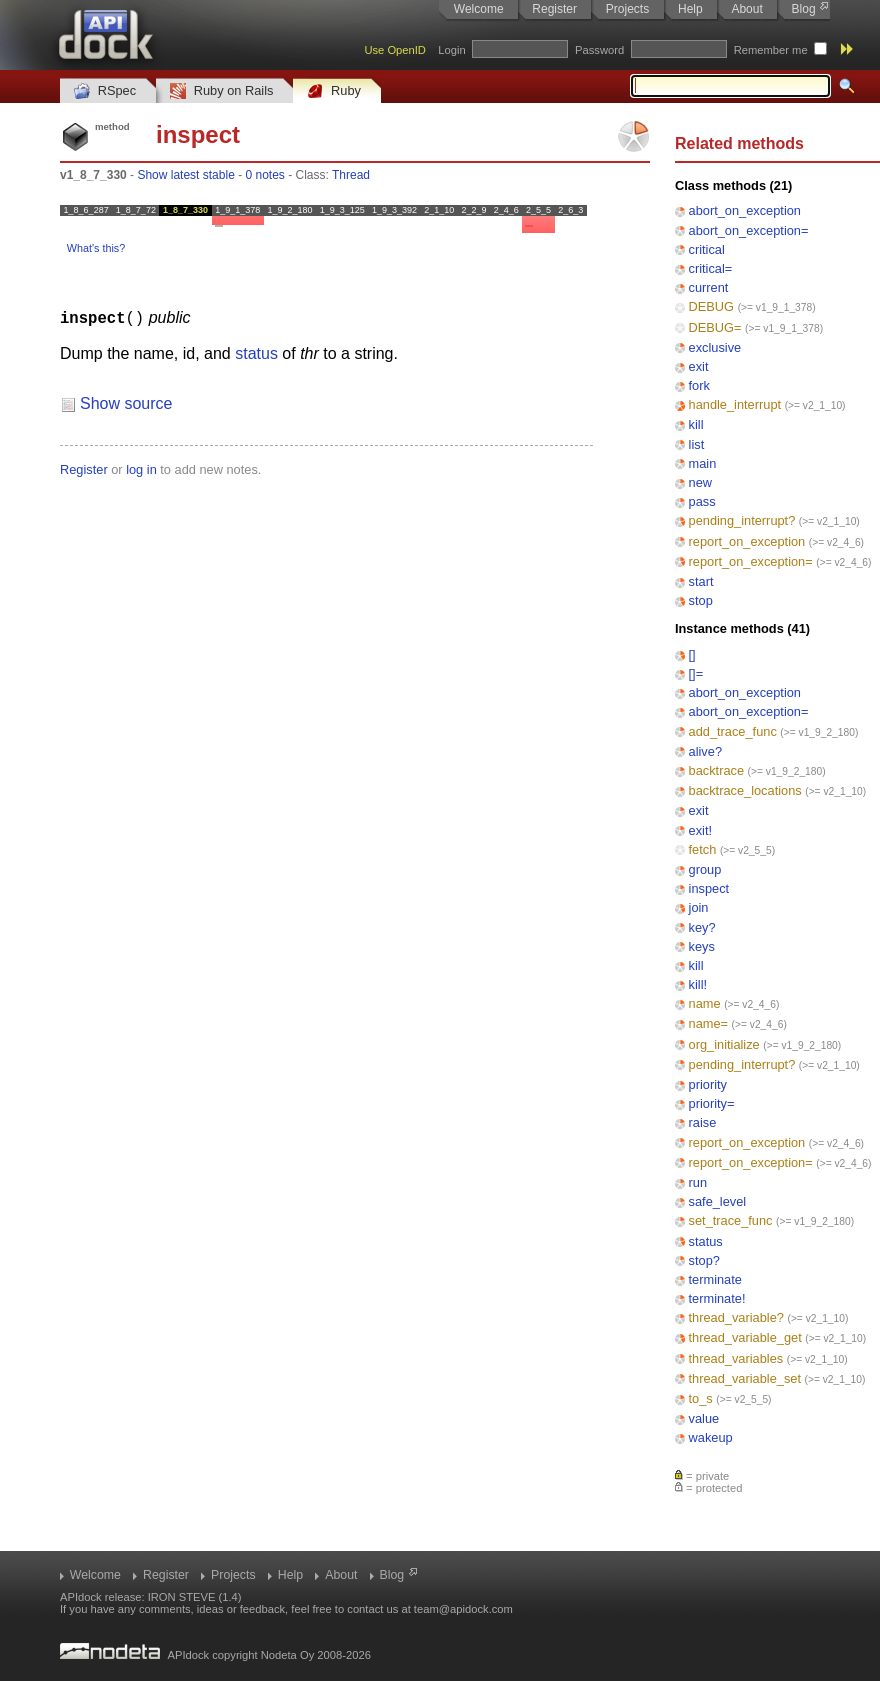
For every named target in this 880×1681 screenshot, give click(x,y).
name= (708, 1023)
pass (702, 501)
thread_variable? (736, 1317)
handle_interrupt (735, 404)
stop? (704, 1260)
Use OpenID (395, 50)
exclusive (715, 347)
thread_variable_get (745, 1337)
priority (708, 1084)
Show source (126, 402)
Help (690, 9)
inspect (709, 888)
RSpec (105, 91)
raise (703, 1122)
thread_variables (736, 1358)
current (709, 287)
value (704, 1418)
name (705, 1003)
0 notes (264, 175)
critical (707, 249)
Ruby (334, 91)
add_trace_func (733, 731)
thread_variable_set (745, 1378)
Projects (627, 9)
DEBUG (712, 306)
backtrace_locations (745, 790)
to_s (701, 1398)
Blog (804, 9)
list (697, 444)
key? (702, 927)
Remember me (771, 50)
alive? (705, 751)
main (703, 463)
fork (699, 385)
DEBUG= (715, 327)
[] (692, 654)
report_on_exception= (751, 561)
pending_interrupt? (742, 520)
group (705, 869)
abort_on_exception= (749, 230)
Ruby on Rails (221, 91)
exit (699, 366)
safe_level (718, 1201)
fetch (703, 849)
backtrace (716, 770)
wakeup (711, 1437)
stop (701, 600)
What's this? (96, 248)
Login (451, 50)
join (699, 907)
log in (141, 468)
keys (702, 946)
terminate (715, 1279)
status (706, 1241)
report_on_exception (747, 541)
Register (554, 9)
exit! (700, 830)
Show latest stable (185, 175)
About (746, 9)
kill (696, 424)
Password (599, 50)
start (701, 581)
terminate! (717, 1298)
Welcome (479, 9)
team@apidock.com (463, 1609)
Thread (351, 175)
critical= (711, 268)
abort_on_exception (745, 210)
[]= (696, 673)
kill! (698, 984)
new (700, 482)
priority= (712, 1103)
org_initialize (724, 1044)
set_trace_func (731, 1220)
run (698, 1182)
